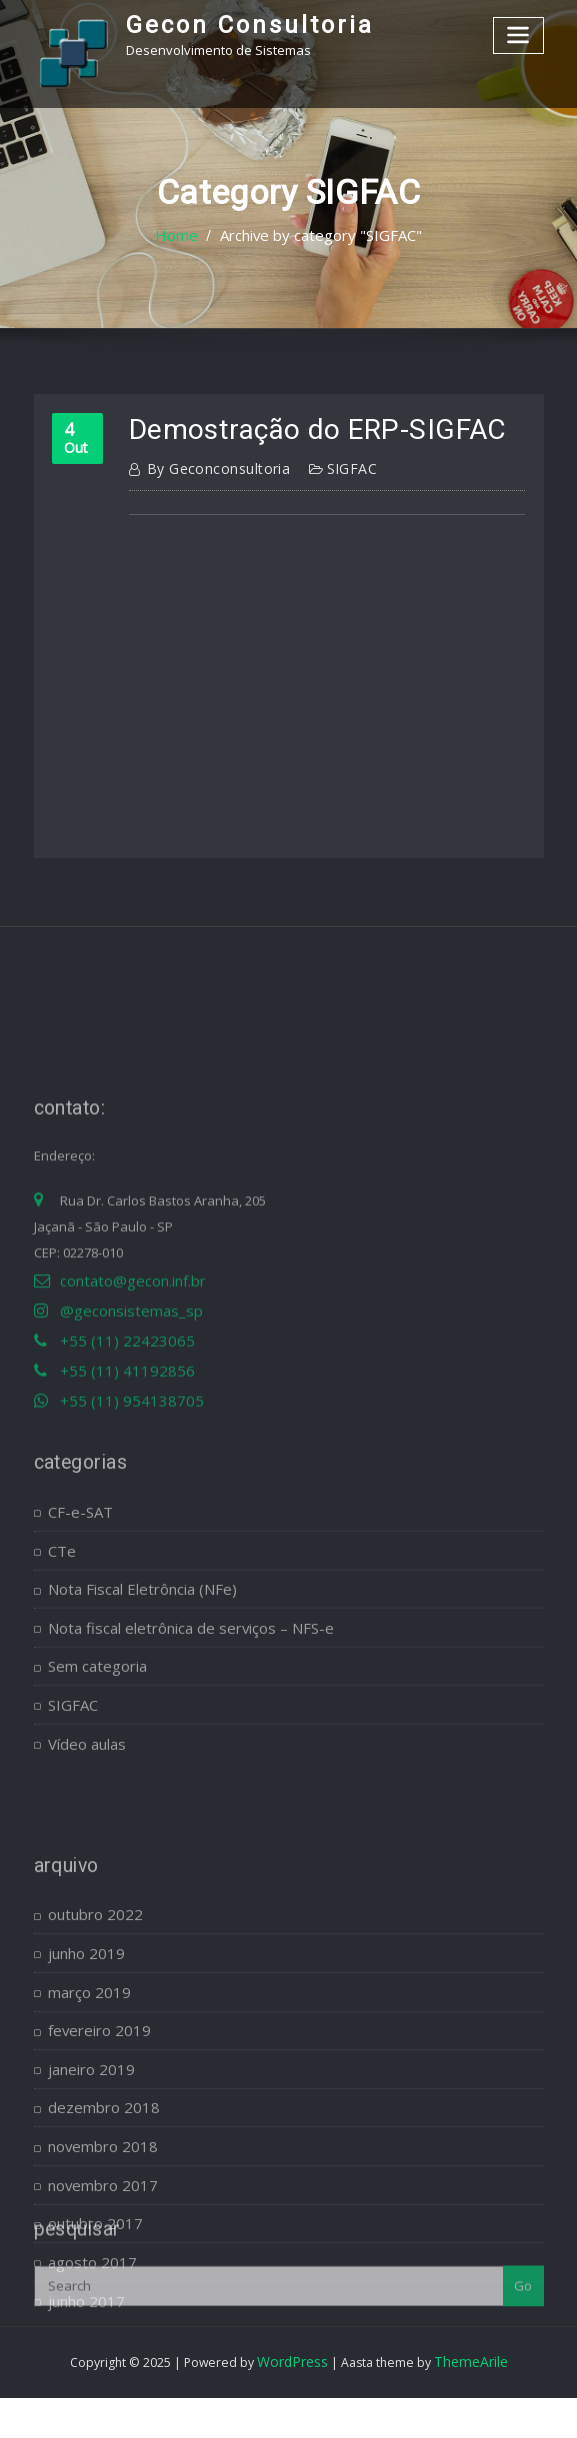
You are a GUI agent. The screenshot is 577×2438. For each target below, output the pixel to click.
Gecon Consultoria (235, 23)
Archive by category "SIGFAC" (317, 236)
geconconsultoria (211, 463)
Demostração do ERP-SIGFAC (293, 427)
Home (189, 236)
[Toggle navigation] (520, 32)
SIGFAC (333, 463)
